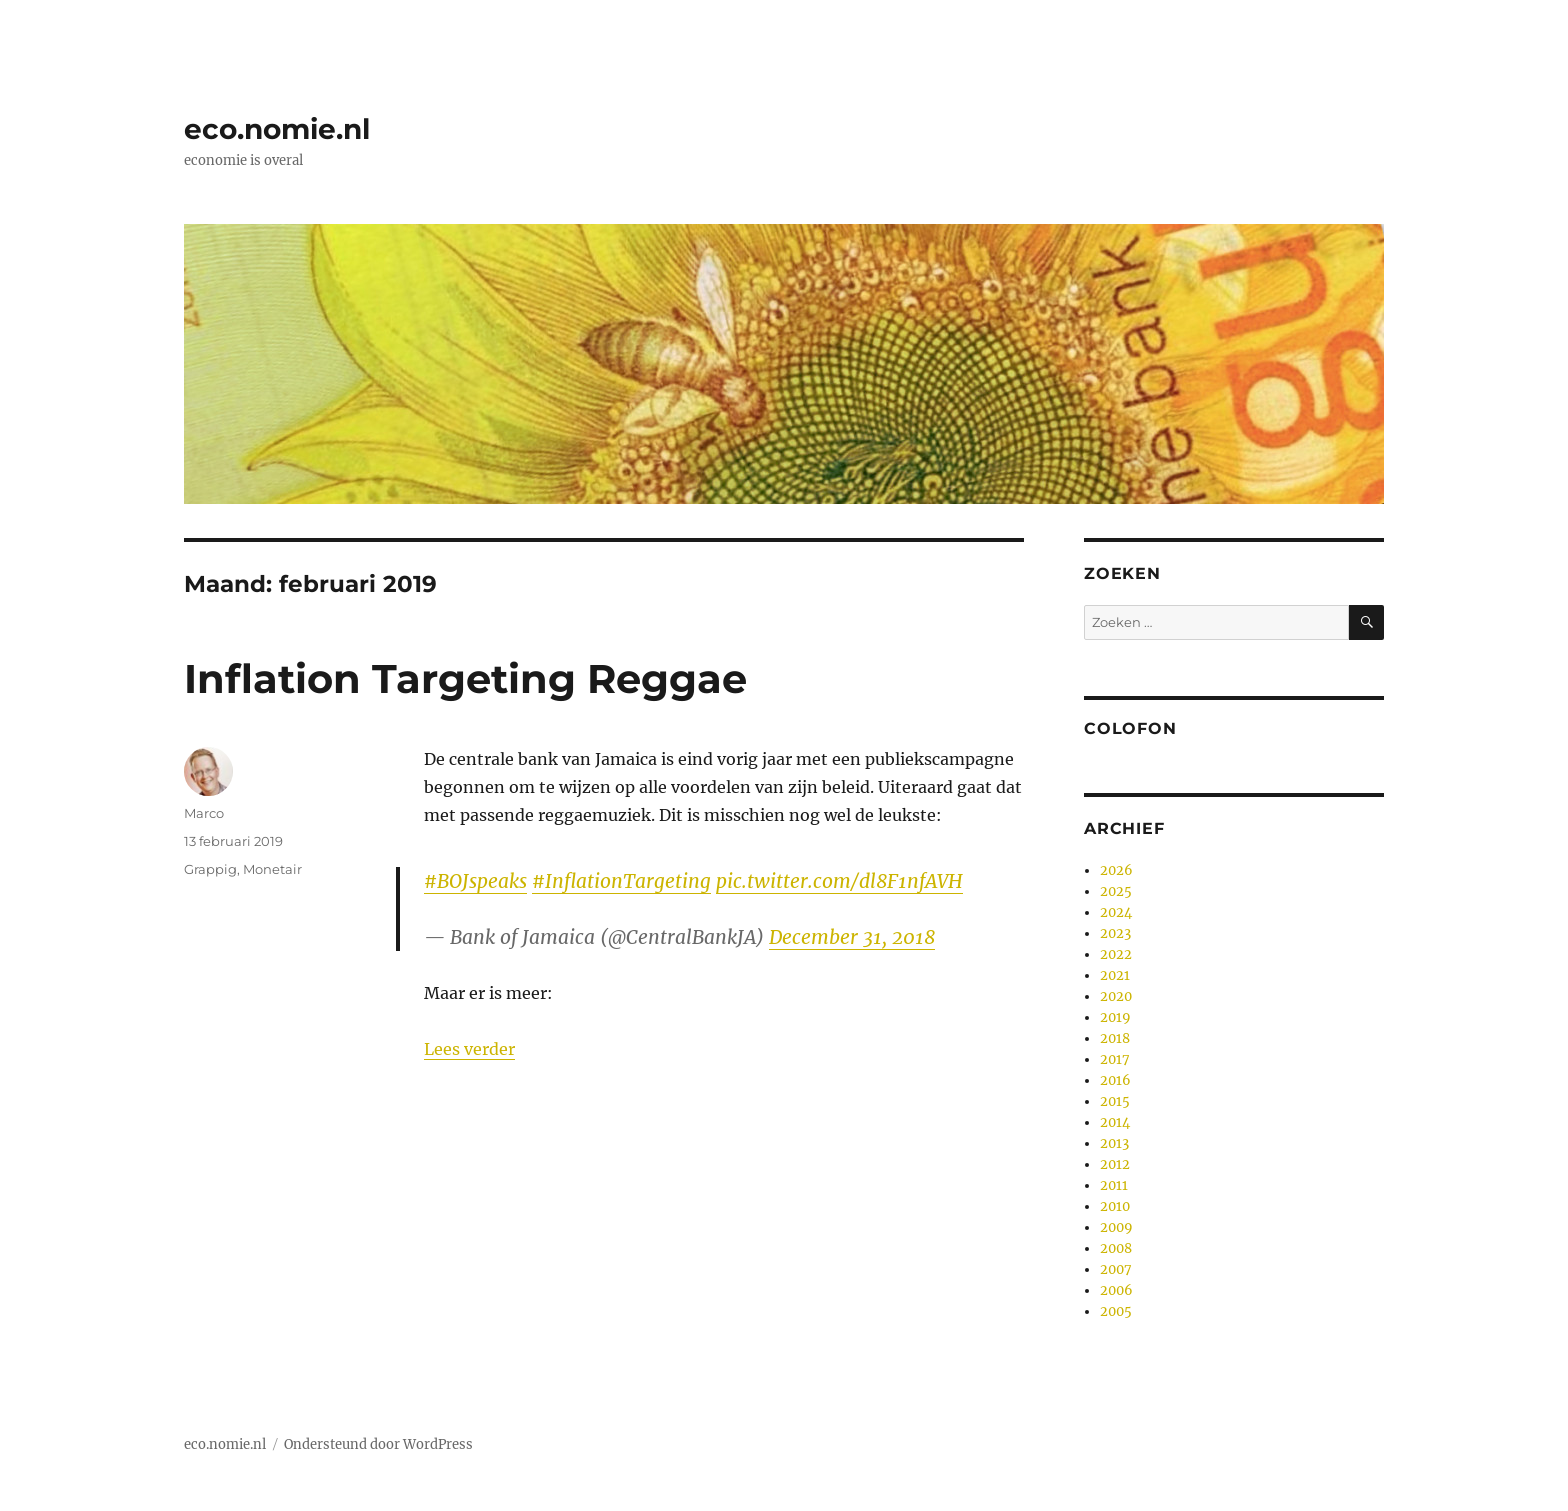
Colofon (1130, 728)
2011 (1114, 1185)
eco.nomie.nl (277, 129)
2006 (1116, 1290)
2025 (1116, 891)
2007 (1116, 1269)
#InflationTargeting (621, 881)
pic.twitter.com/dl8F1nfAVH (839, 881)
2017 (1115, 1059)
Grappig (210, 869)
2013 (1114, 1143)
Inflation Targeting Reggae (465, 678)
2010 (1115, 1206)
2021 (1115, 975)
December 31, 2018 (852, 937)
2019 (1115, 1017)
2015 (1115, 1101)
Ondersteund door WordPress (378, 1444)
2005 (1116, 1311)
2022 (1116, 954)
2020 (1116, 996)
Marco (204, 813)
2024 (1116, 912)
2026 (1116, 870)
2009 (1116, 1227)
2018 (1115, 1038)
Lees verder (469, 1049)
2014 (1115, 1122)
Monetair (272, 869)
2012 (1115, 1164)
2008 (1116, 1248)
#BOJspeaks (475, 881)
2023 (1115, 933)
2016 (1115, 1080)
